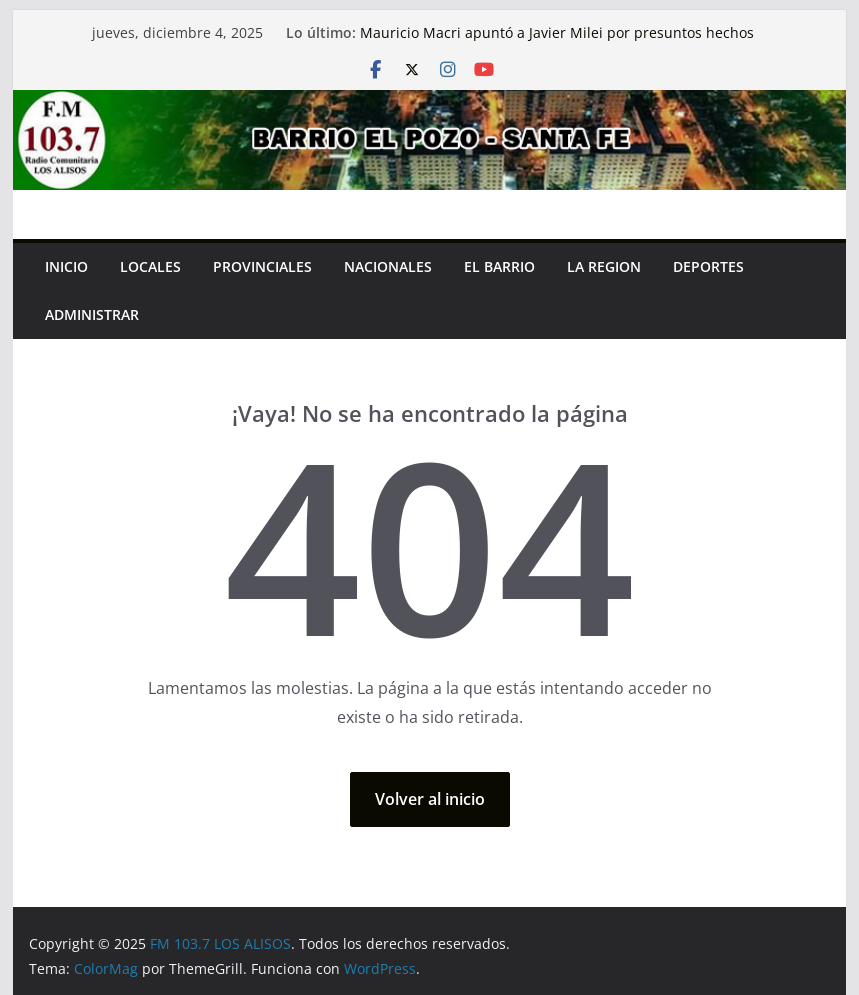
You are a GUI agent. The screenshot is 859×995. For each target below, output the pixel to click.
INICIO (66, 266)
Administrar (92, 314)
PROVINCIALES (262, 266)
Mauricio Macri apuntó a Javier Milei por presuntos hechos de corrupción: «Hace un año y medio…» (557, 42)
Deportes (708, 266)
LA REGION (604, 266)
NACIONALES (388, 266)
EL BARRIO (499, 266)
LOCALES (150, 266)
